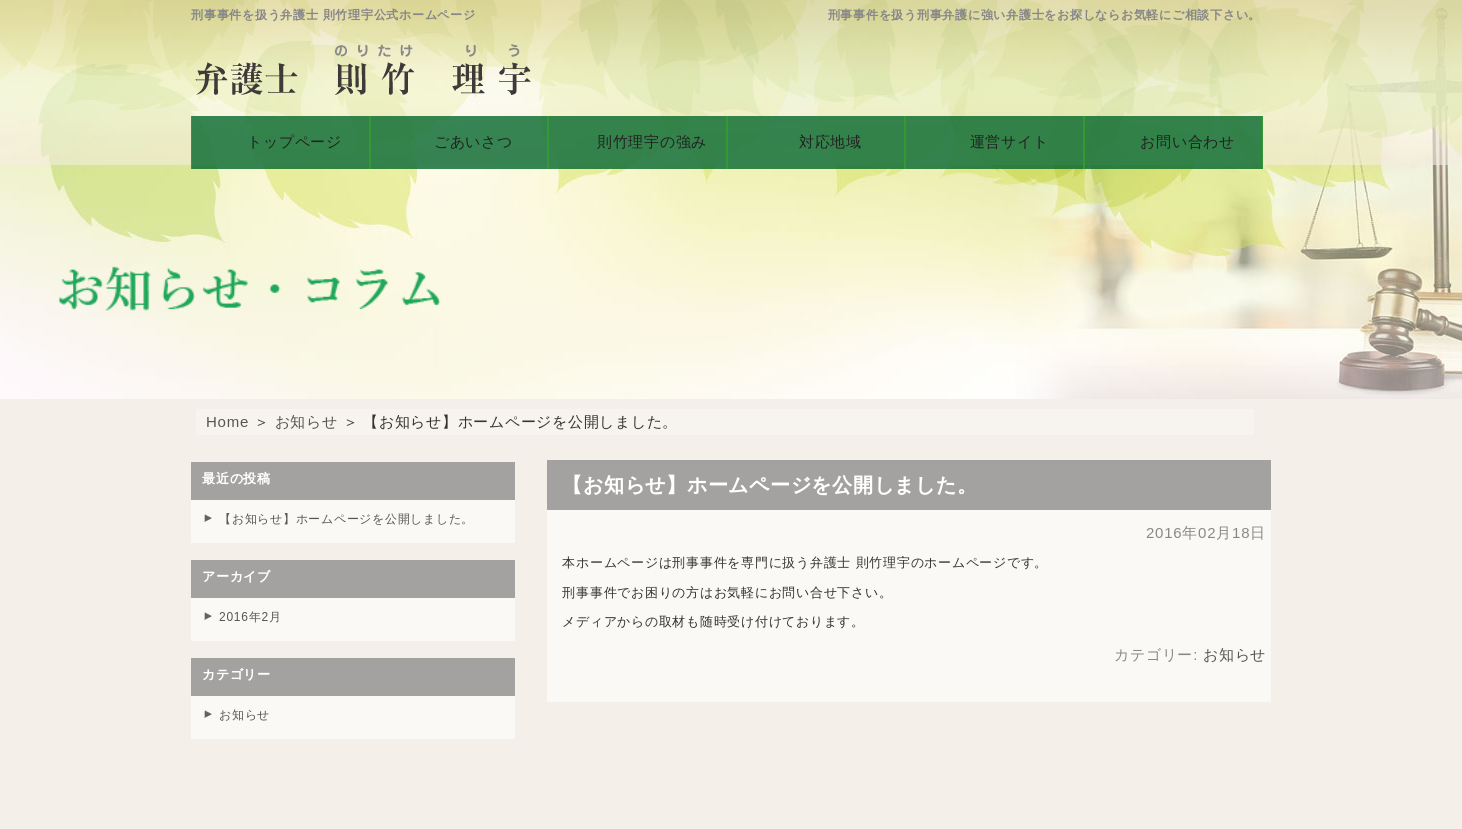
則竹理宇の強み (637, 137)
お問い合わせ (1173, 137)
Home (227, 421)
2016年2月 (252, 615)
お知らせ (306, 421)
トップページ (280, 137)
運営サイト (994, 137)
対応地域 (816, 137)
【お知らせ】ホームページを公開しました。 (356, 518)
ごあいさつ (459, 137)
